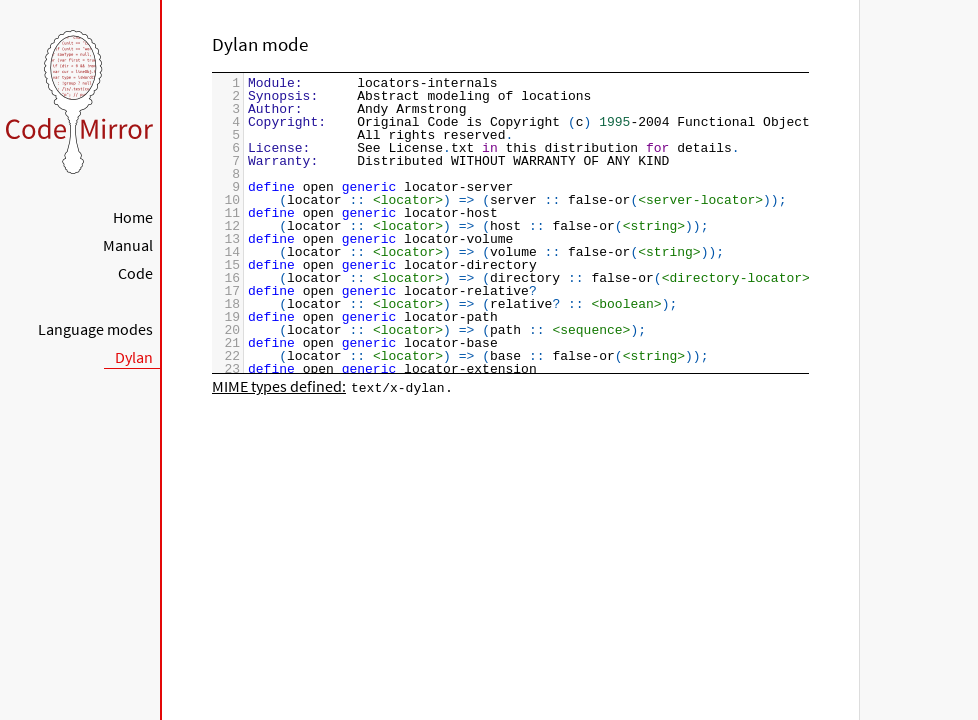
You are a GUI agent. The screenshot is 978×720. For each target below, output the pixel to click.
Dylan (134, 357)
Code (135, 273)
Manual (128, 245)
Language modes (95, 329)
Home (133, 217)
